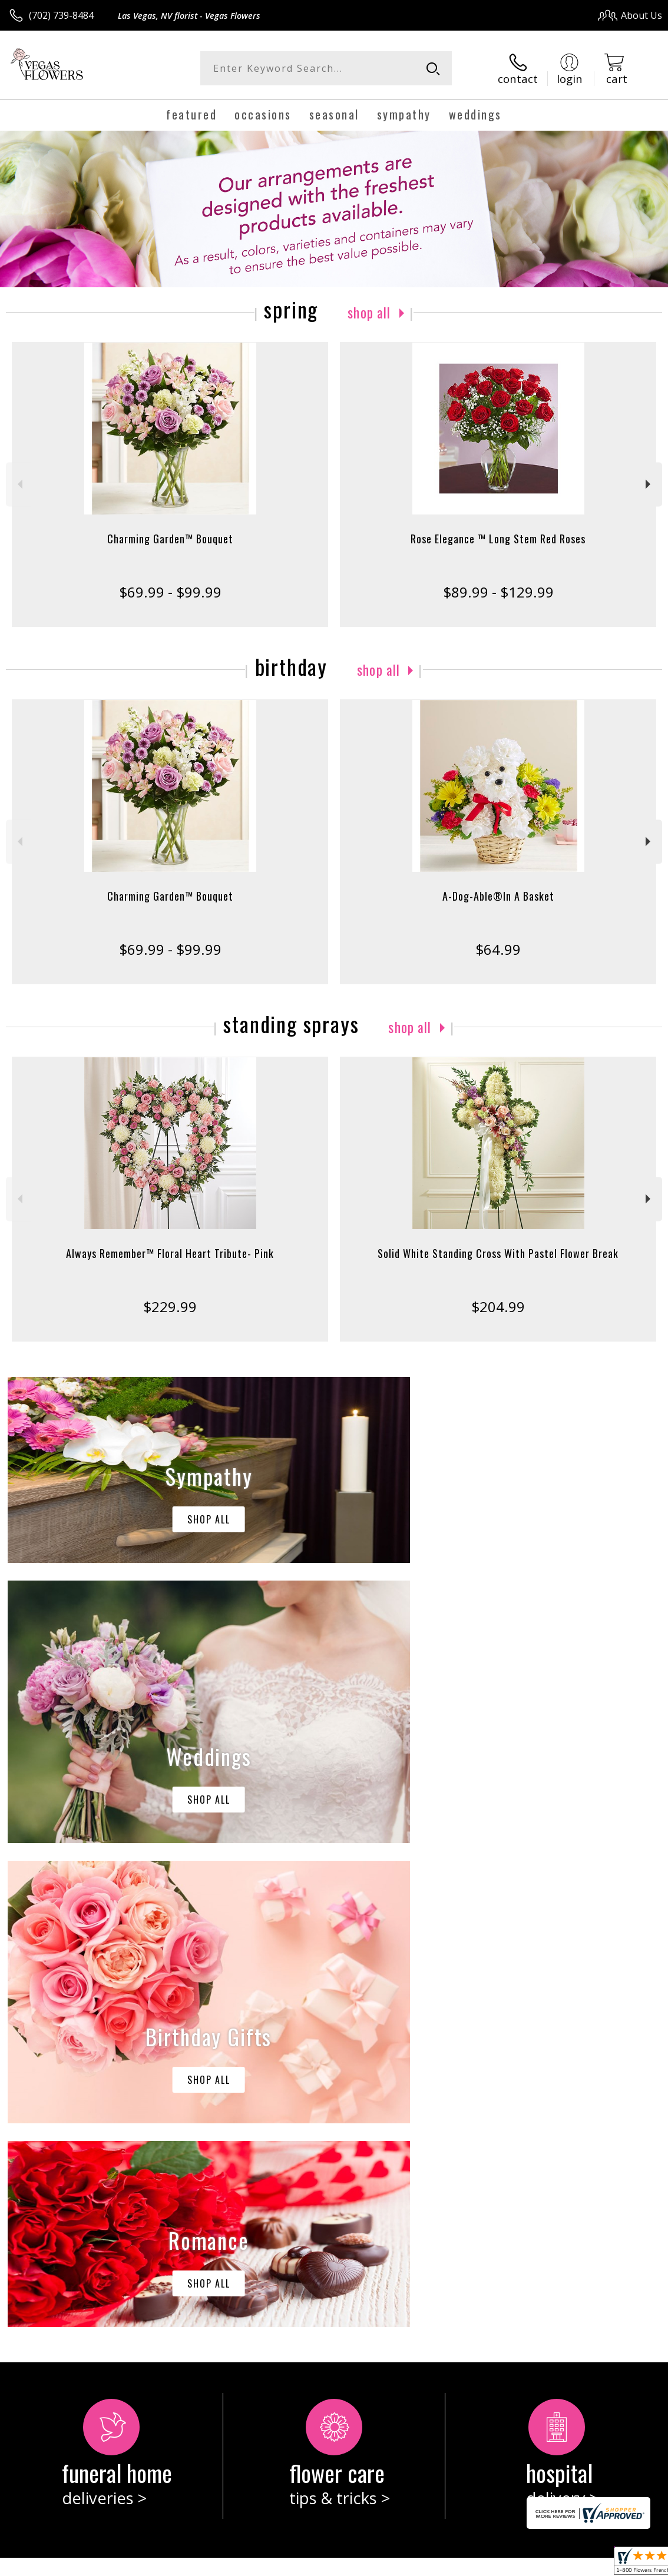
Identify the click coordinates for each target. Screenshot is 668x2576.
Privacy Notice (463, 2564)
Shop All (369, 311)
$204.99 (498, 1306)
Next (649, 484)
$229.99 (170, 1306)
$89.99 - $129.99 (498, 591)
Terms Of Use (394, 2564)
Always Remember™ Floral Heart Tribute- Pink (170, 1252)
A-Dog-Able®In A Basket (498, 895)
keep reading (78, 2122)
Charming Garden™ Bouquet (170, 538)
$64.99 (498, 948)
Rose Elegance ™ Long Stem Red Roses (498, 538)
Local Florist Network (546, 2564)
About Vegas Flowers (60, 2097)
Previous (18, 484)
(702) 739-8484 (61, 15)
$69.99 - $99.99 (170, 591)
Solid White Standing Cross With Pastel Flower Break (498, 1252)
